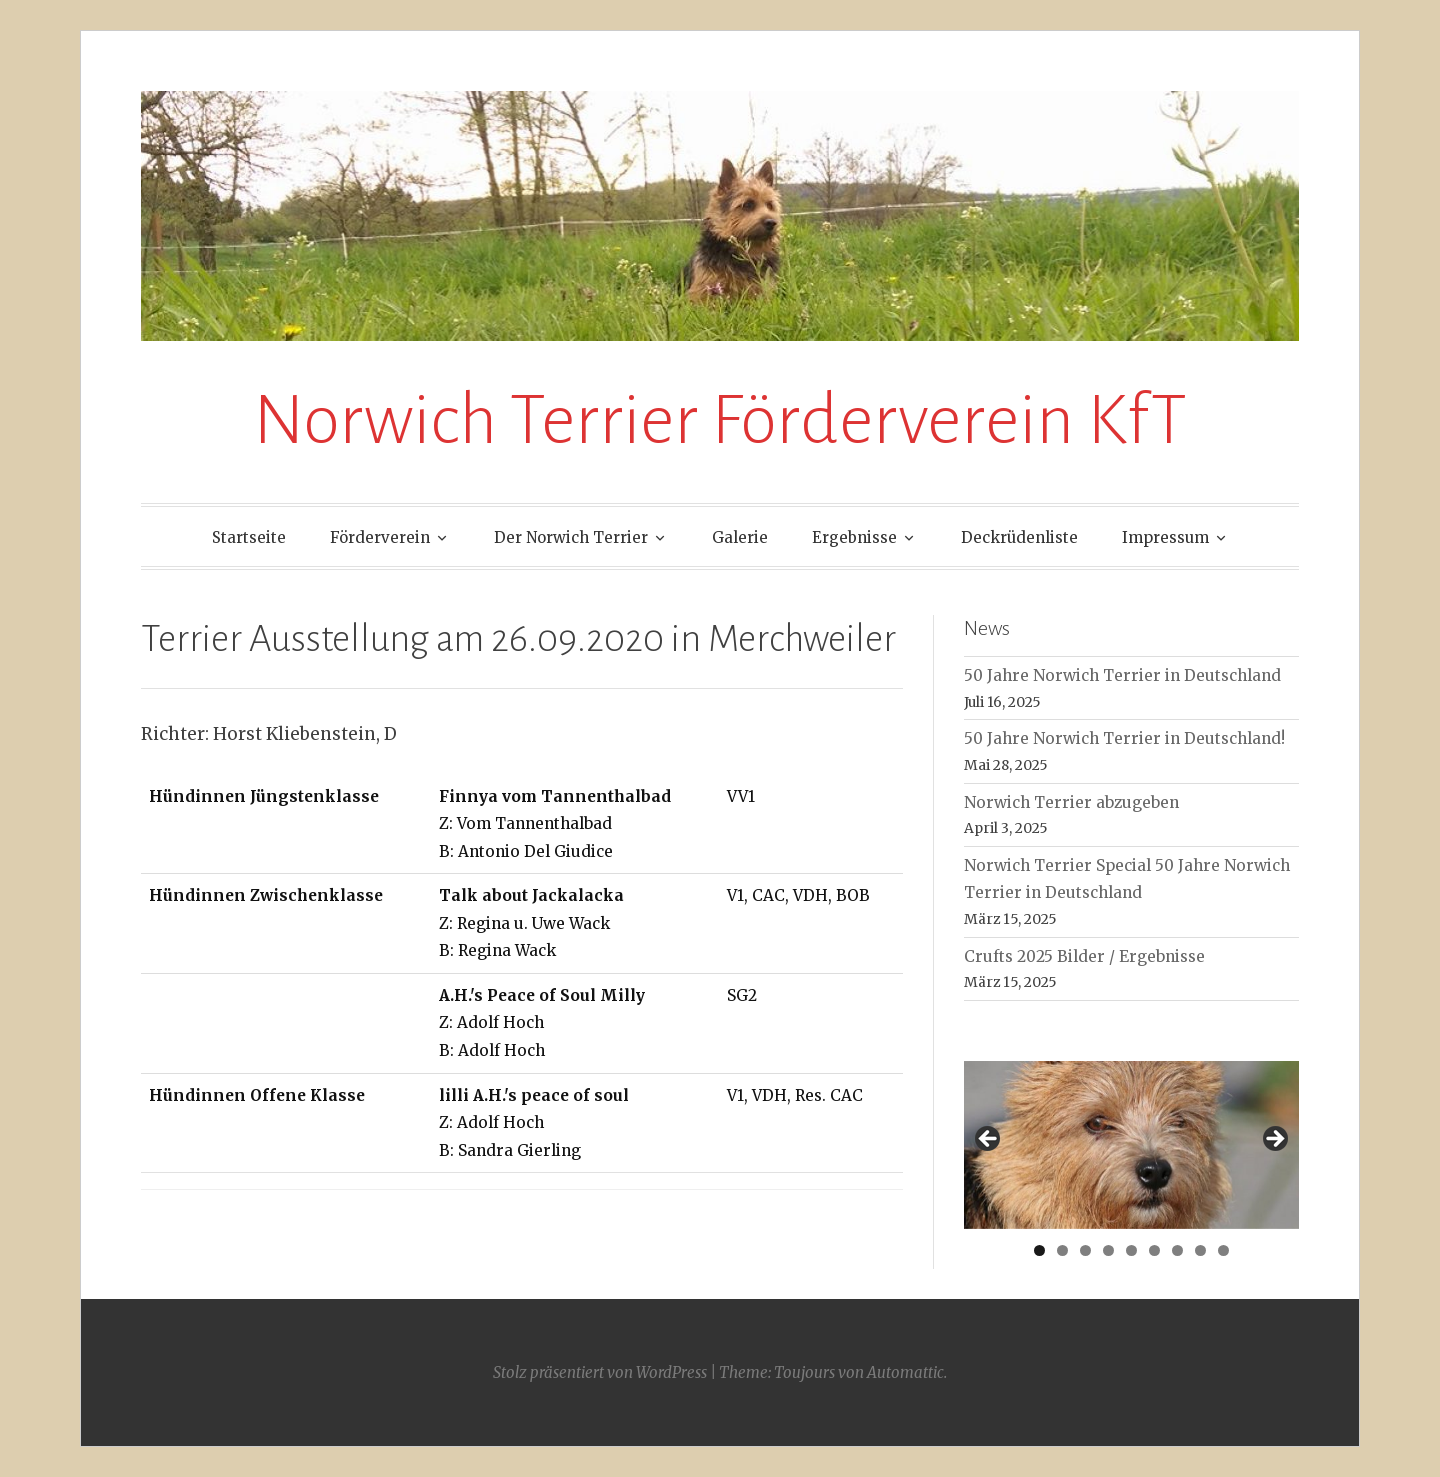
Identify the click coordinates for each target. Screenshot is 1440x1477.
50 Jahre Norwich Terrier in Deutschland (1122, 675)
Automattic (905, 1372)
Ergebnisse (854, 537)
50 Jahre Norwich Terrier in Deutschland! (1124, 738)
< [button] (989, 1140)
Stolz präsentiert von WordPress (600, 1372)
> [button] (1274, 1140)
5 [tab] (1131, 1250)
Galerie (740, 537)
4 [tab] (1108, 1250)
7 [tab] (1177, 1250)
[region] (1131, 1144)
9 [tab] (1223, 1250)
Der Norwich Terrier (571, 537)
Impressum (1165, 537)
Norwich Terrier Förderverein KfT (720, 420)
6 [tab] (1154, 1250)
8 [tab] (1200, 1250)
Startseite (249, 537)
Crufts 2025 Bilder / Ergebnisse (1084, 956)
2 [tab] (1062, 1250)
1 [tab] (1039, 1250)
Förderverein (380, 537)
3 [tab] (1085, 1250)
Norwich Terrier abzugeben (1071, 802)
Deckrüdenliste (1019, 537)
